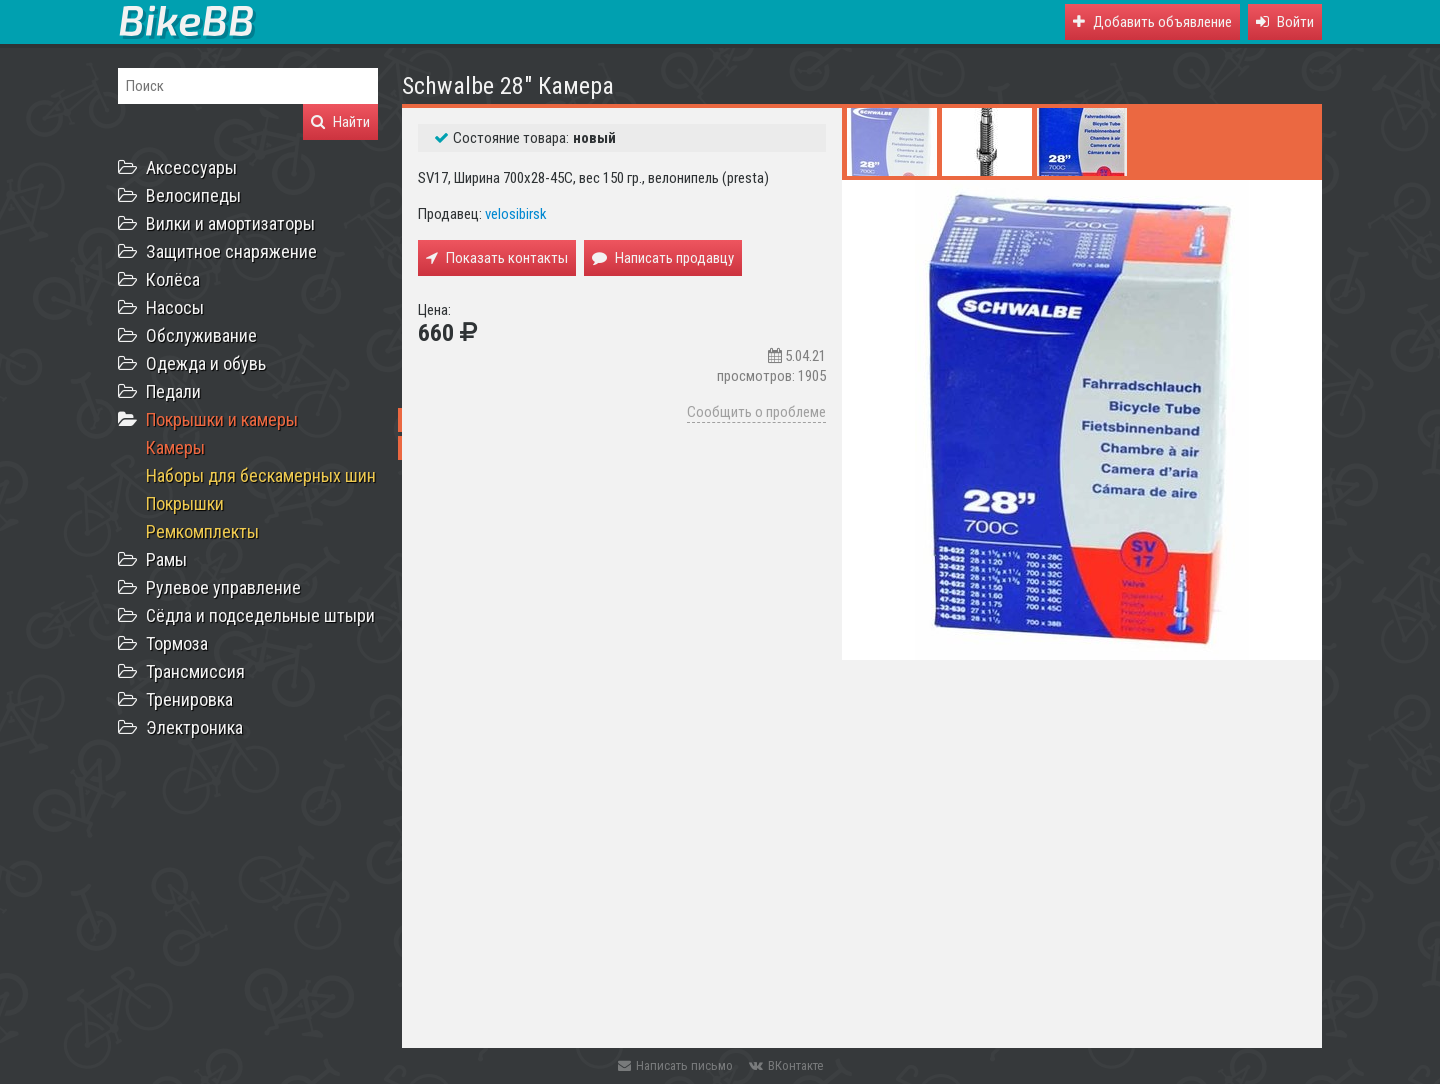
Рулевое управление (223, 587)
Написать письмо (675, 1065)
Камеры (175, 447)
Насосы (175, 307)
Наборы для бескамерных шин (261, 475)
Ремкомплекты (202, 531)
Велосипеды (193, 195)
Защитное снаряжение (231, 251)
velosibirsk (516, 214)
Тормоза (177, 643)
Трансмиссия (195, 671)
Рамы (166, 559)
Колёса (173, 279)
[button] (1285, 22)
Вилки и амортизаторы (230, 223)
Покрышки (185, 503)
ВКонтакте (786, 1065)
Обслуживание (201, 335)
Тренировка (189, 699)
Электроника (194, 727)
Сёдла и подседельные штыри (260, 615)
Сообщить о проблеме (756, 412)
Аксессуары (191, 167)
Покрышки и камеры (222, 419)
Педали (173, 391)
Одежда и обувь (206, 363)
